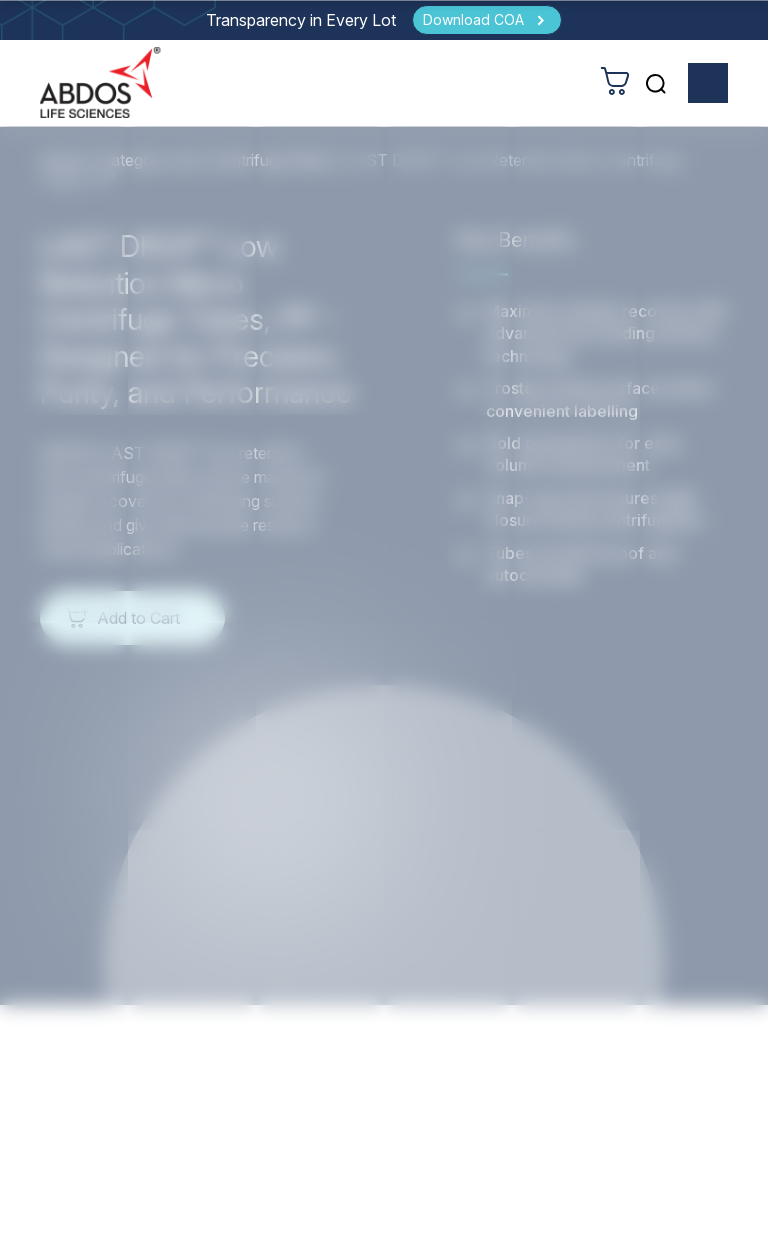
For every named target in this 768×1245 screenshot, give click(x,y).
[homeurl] (101, 83)
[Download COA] (487, 20)
